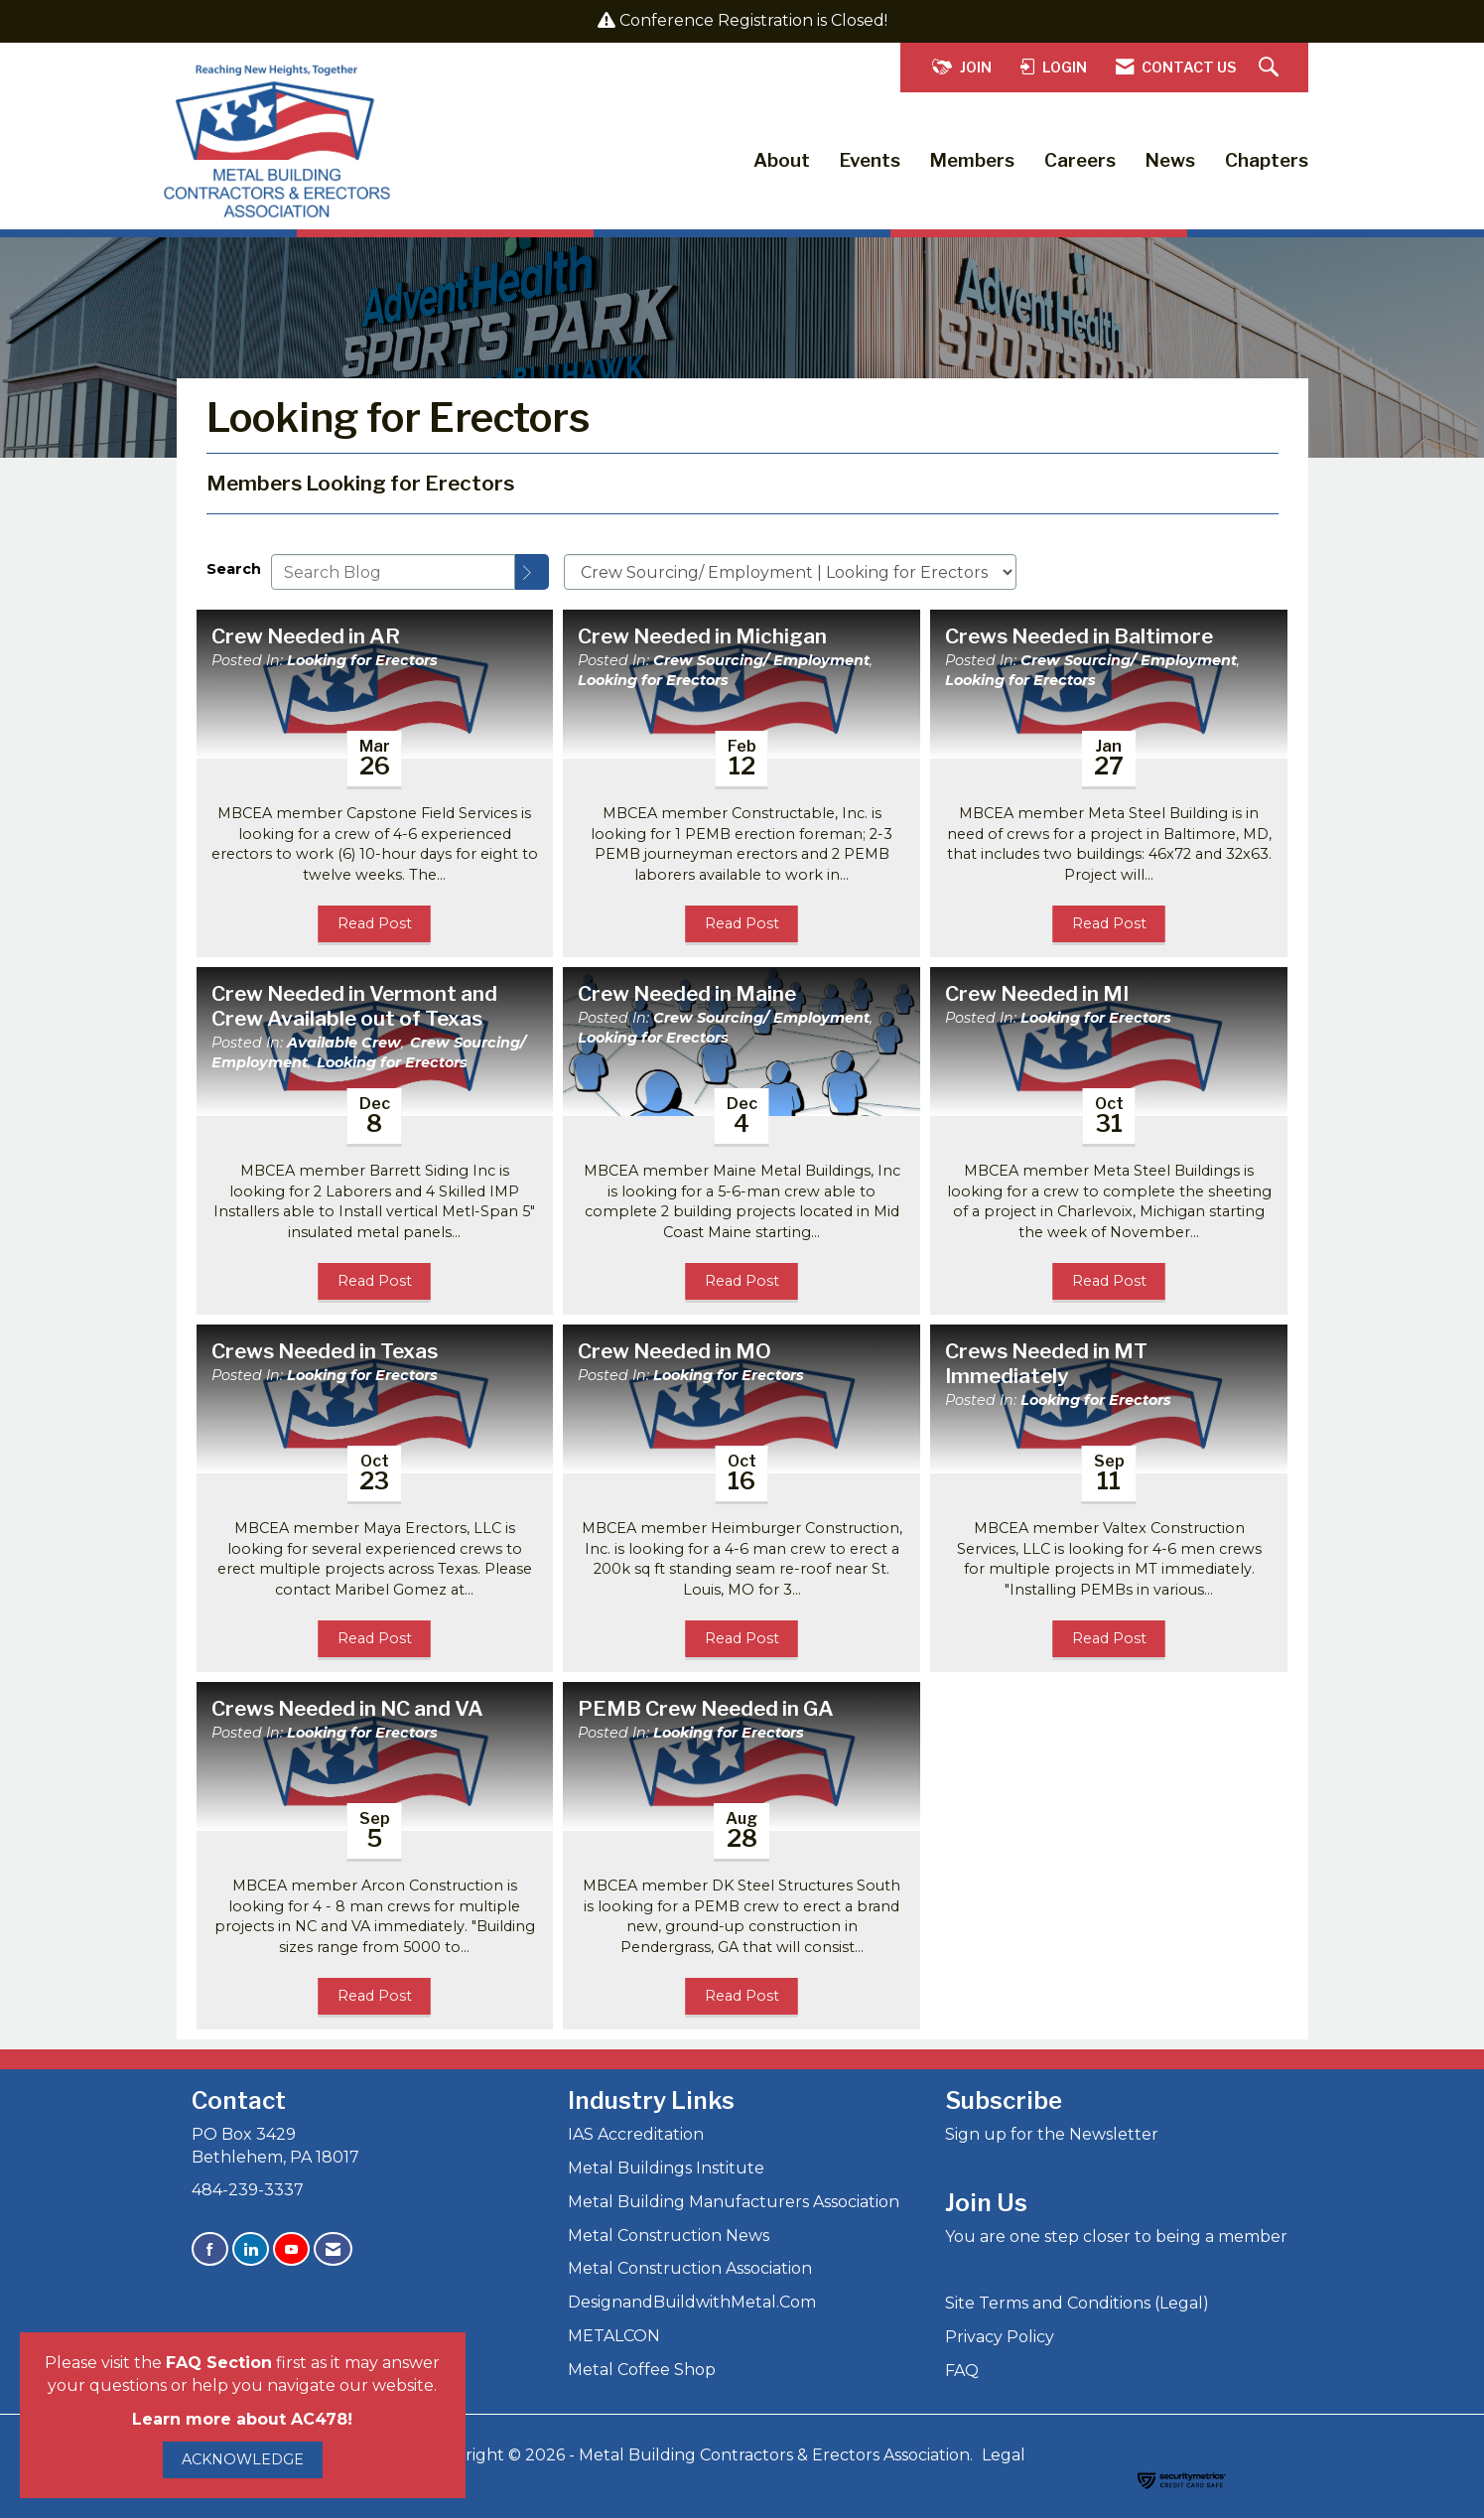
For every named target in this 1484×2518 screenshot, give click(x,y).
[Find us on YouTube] (291, 2249)
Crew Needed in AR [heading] (305, 636)
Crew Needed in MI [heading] (1037, 994)
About (781, 160)
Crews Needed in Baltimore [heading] (1079, 636)
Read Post (374, 923)
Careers (1080, 160)
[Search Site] (1271, 68)
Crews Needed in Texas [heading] (324, 1351)
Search (233, 569)
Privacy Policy (999, 2336)
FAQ (962, 2370)
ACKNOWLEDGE (243, 2459)
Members (972, 160)
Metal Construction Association (690, 2268)
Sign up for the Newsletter (1051, 2134)
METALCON (614, 2335)
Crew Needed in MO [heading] (674, 1351)
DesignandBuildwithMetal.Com (692, 2302)
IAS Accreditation (636, 2134)
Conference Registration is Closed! (753, 20)
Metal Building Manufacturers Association (733, 2201)
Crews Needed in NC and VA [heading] (347, 1709)
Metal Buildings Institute (666, 2168)
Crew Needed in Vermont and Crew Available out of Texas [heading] (354, 1006)
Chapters (1266, 160)
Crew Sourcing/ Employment (761, 660)
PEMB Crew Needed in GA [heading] (706, 1709)
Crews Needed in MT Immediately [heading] (1046, 1363)
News (1170, 160)
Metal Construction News (668, 2235)
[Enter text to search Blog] (393, 572)
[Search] (532, 572)
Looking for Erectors (362, 660)
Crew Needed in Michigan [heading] (702, 636)
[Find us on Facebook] (210, 2249)
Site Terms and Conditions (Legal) (1077, 2303)
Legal (1003, 2455)
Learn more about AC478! (242, 2419)
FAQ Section (219, 2362)
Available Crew (344, 1042)
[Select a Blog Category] (790, 572)
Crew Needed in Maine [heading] (687, 994)
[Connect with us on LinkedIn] (250, 2249)
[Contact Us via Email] (333, 2249)
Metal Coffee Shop (642, 2369)
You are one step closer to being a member (1116, 2236)
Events (870, 160)
